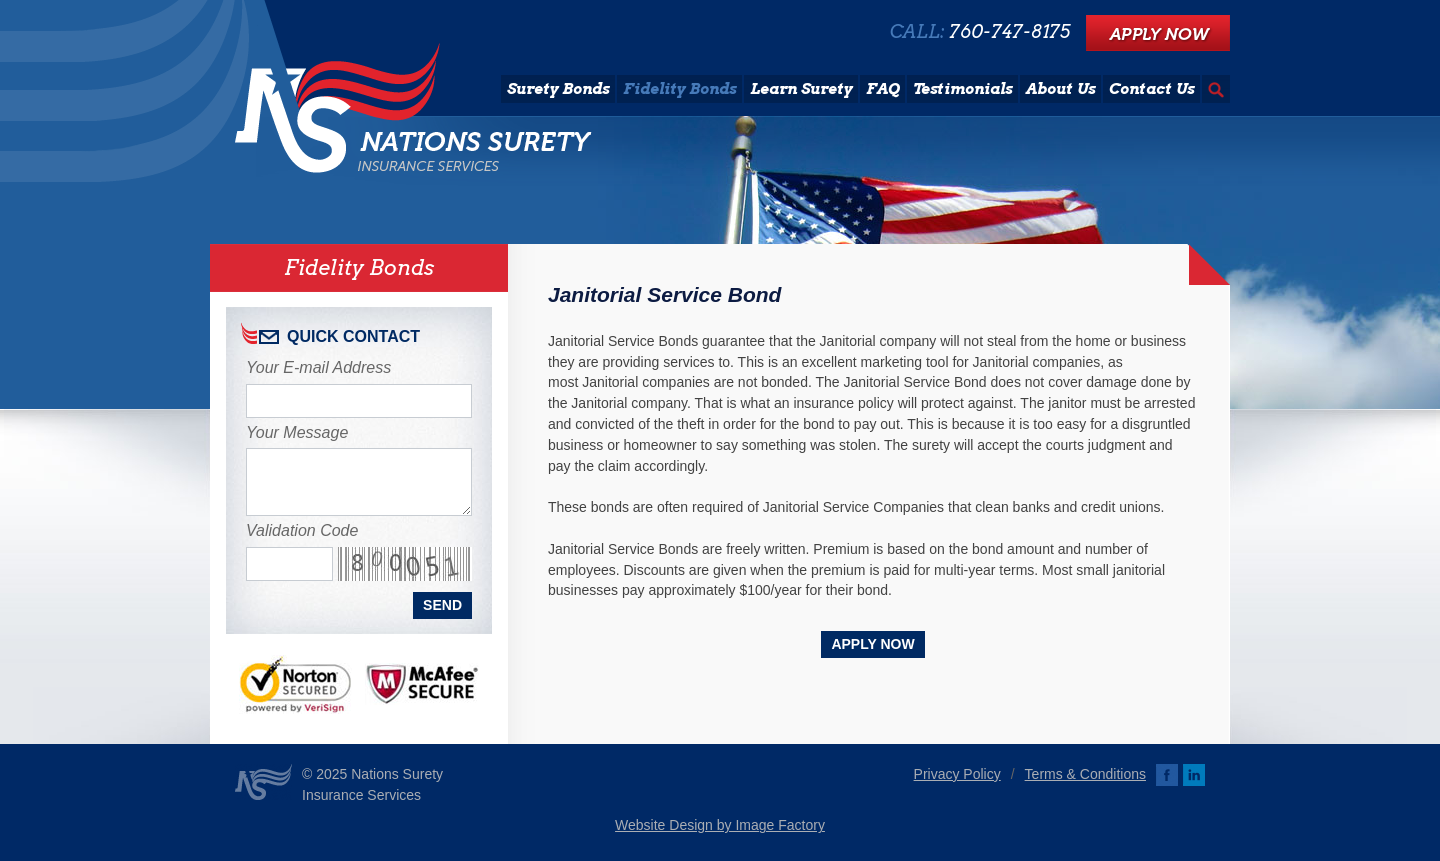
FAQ (882, 89)
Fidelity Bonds (679, 89)
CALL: (980, 32)
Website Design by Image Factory (720, 825)
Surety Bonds (558, 89)
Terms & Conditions (1085, 774)
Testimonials (962, 89)
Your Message (297, 432)
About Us (1060, 89)
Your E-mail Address (318, 367)
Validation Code (302, 530)
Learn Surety (801, 89)
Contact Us (1151, 89)
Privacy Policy (957, 774)
